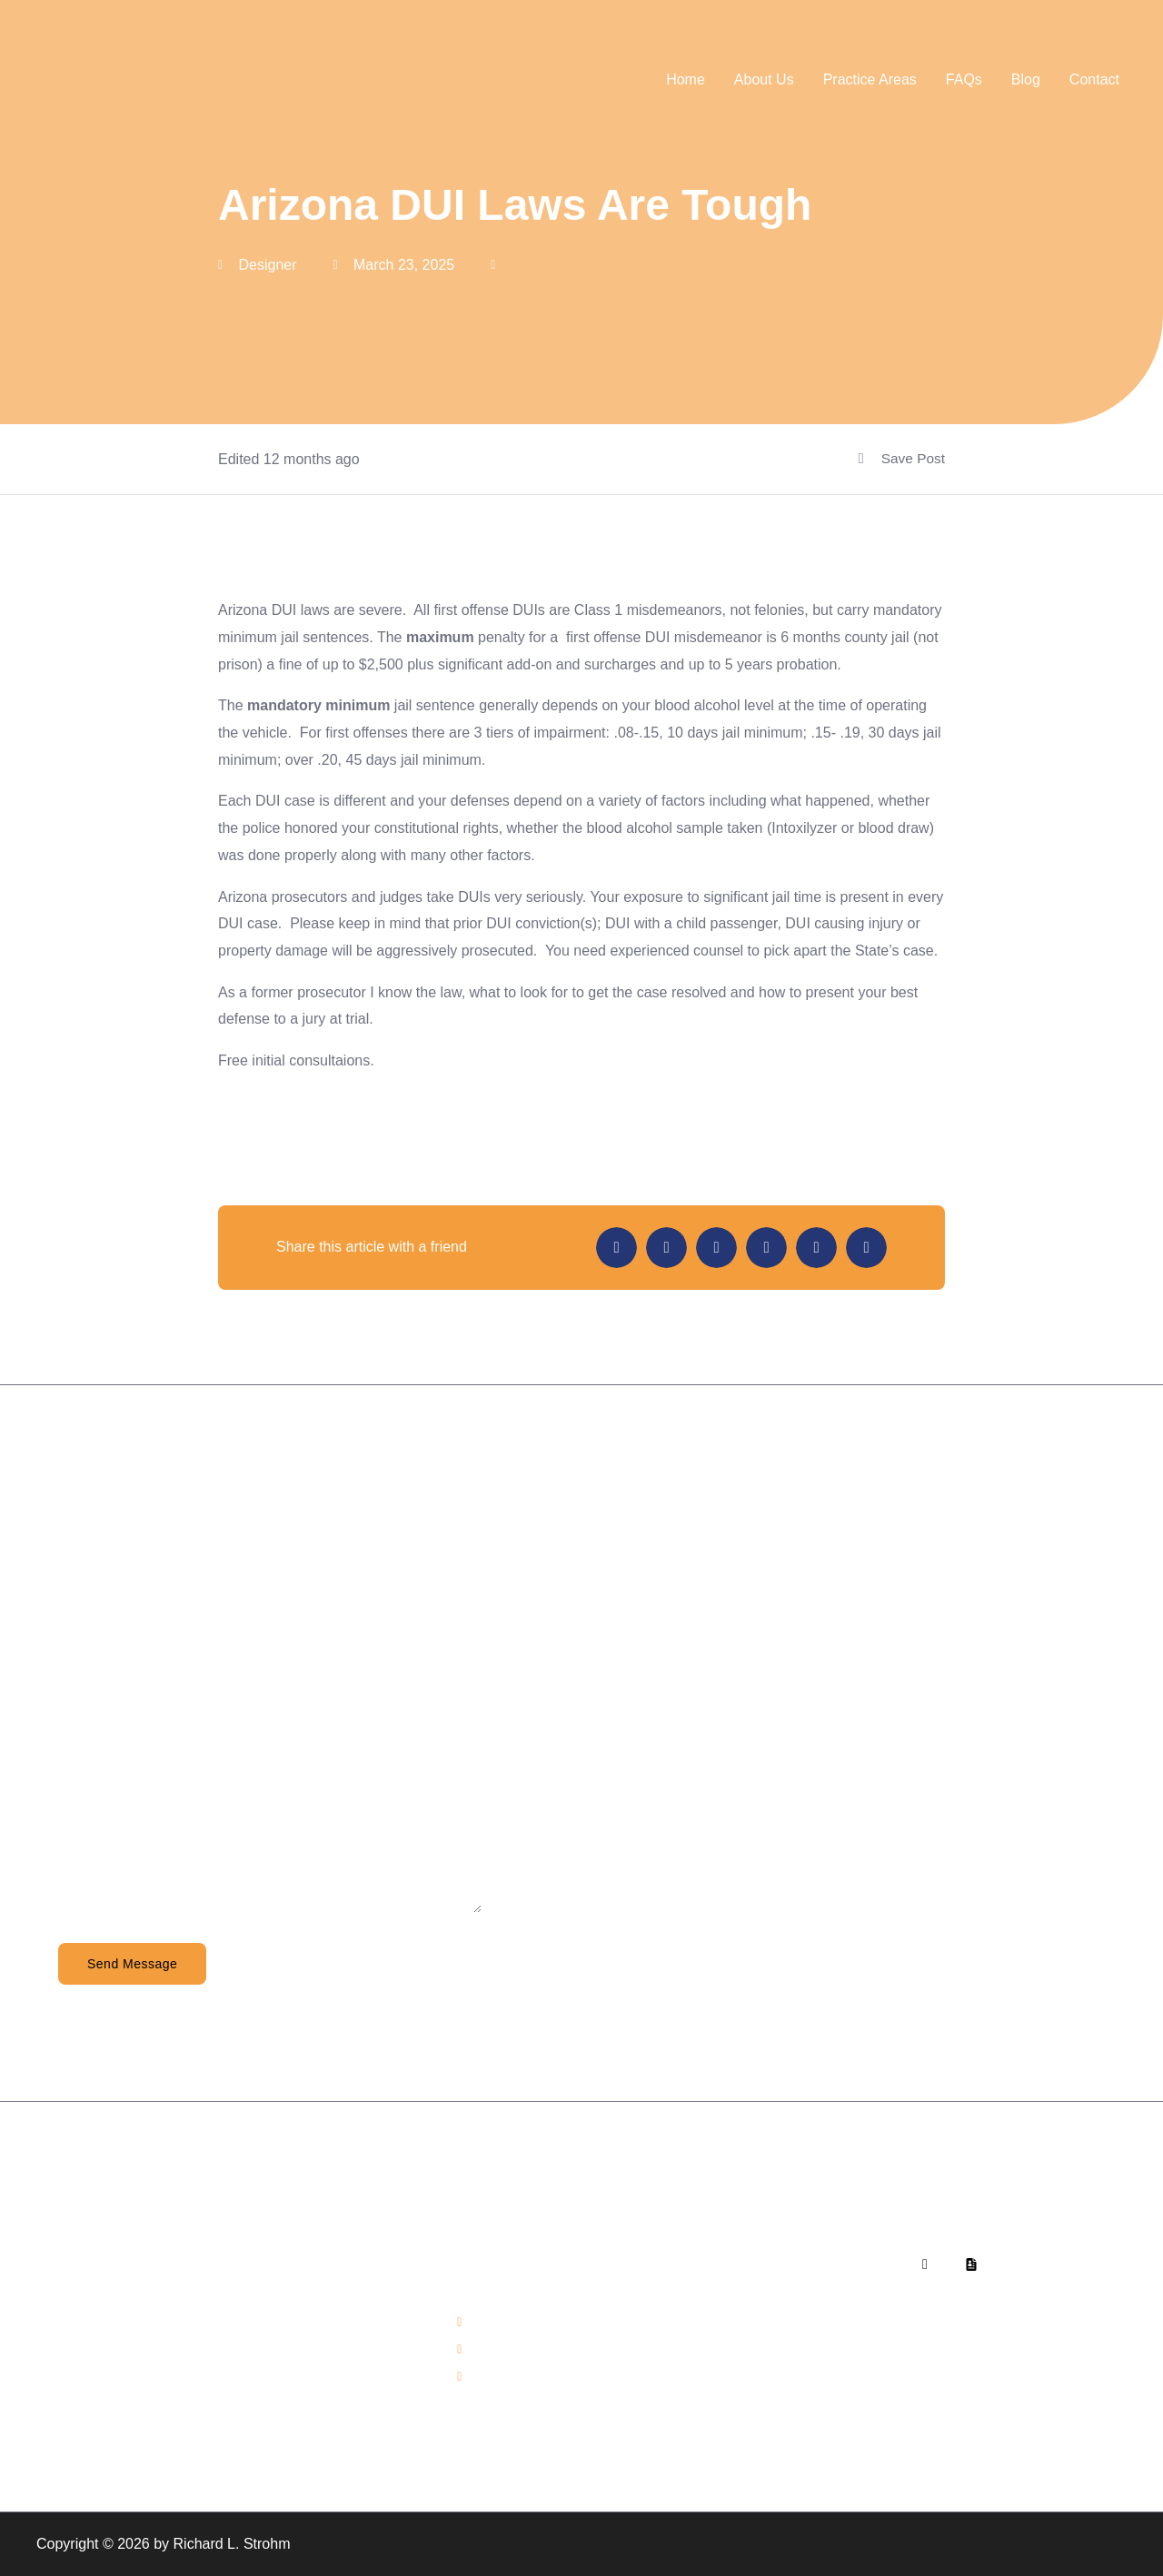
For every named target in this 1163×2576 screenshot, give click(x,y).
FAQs (964, 79)
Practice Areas (870, 79)
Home (685, 79)
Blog (1025, 79)
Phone (79, 1666)
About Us (764, 79)
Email (76, 1749)
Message (87, 1831)
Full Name (91, 1583)
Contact (1094, 79)
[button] (616, 1247)
